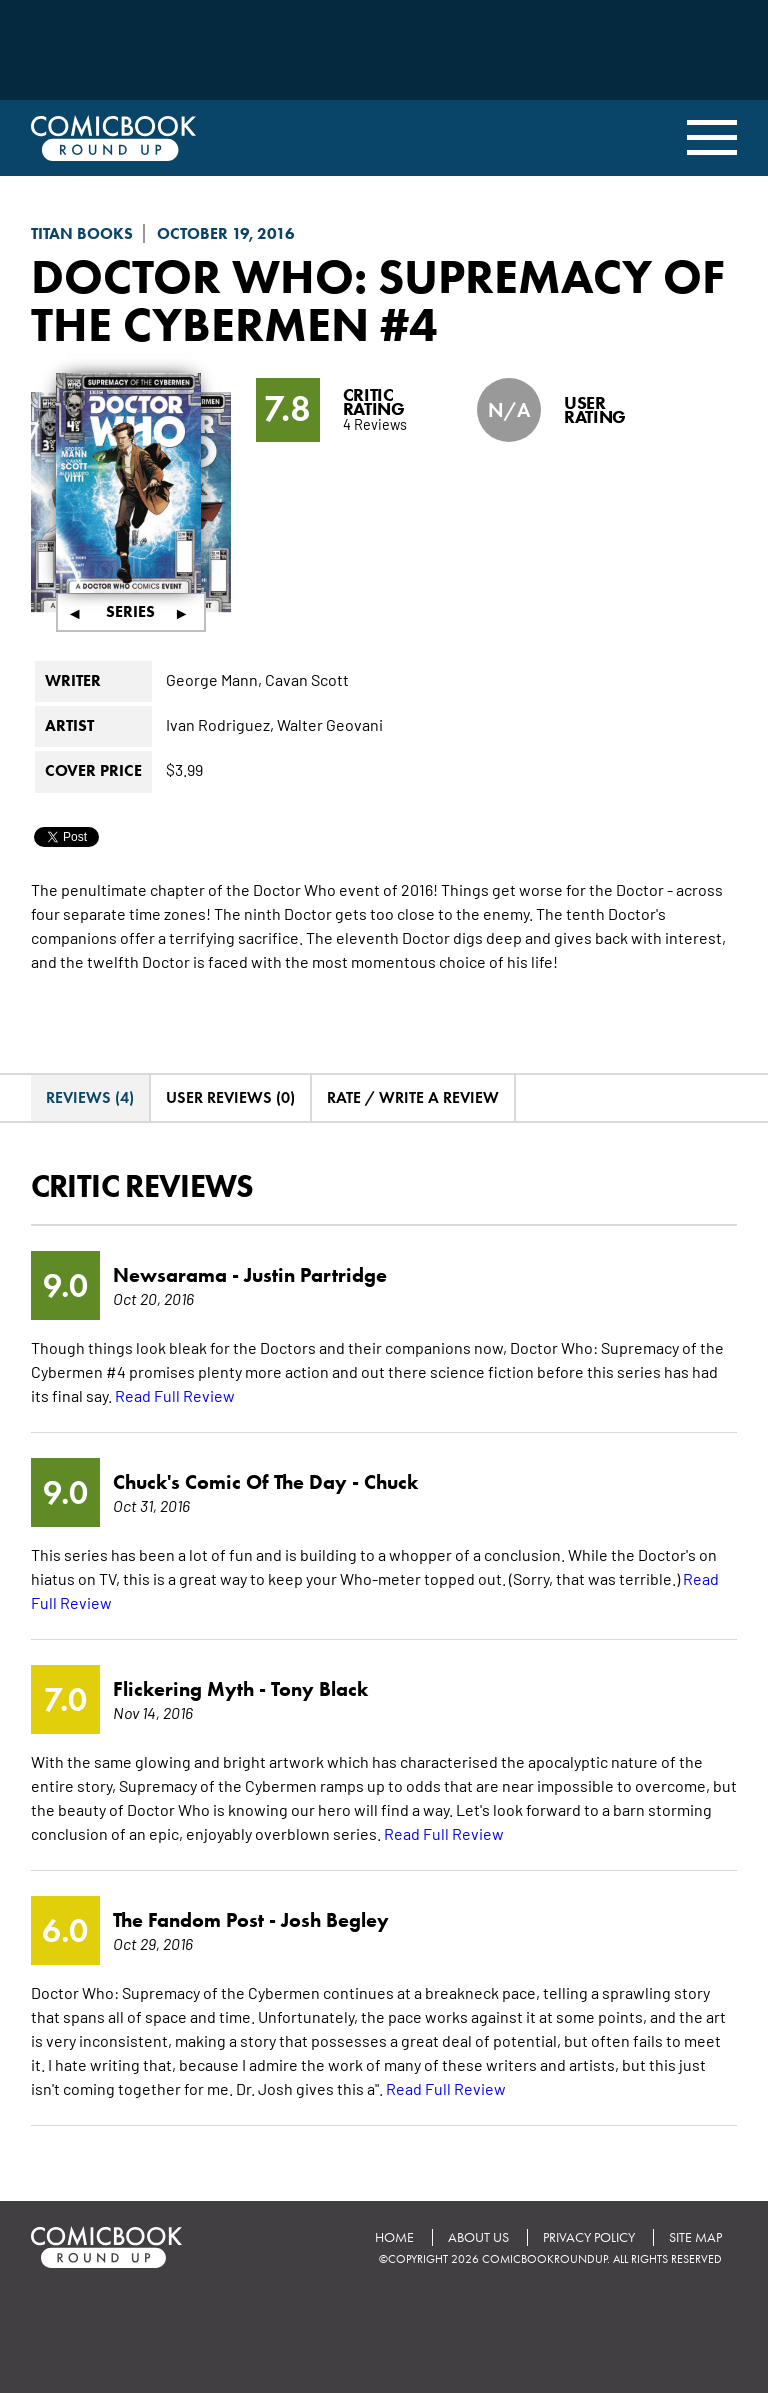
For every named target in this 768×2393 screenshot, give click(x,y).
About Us (478, 2237)
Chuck (391, 1482)
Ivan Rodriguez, (220, 724)
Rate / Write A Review (413, 1097)
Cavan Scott (307, 679)
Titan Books (82, 233)
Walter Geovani (330, 724)
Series (130, 611)
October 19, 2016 (226, 233)
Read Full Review (175, 1395)
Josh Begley (335, 1920)
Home (394, 2237)
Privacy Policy (589, 2237)
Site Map (695, 2237)
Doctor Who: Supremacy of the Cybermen (378, 300)
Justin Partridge (315, 1275)
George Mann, (214, 679)
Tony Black (319, 1689)
